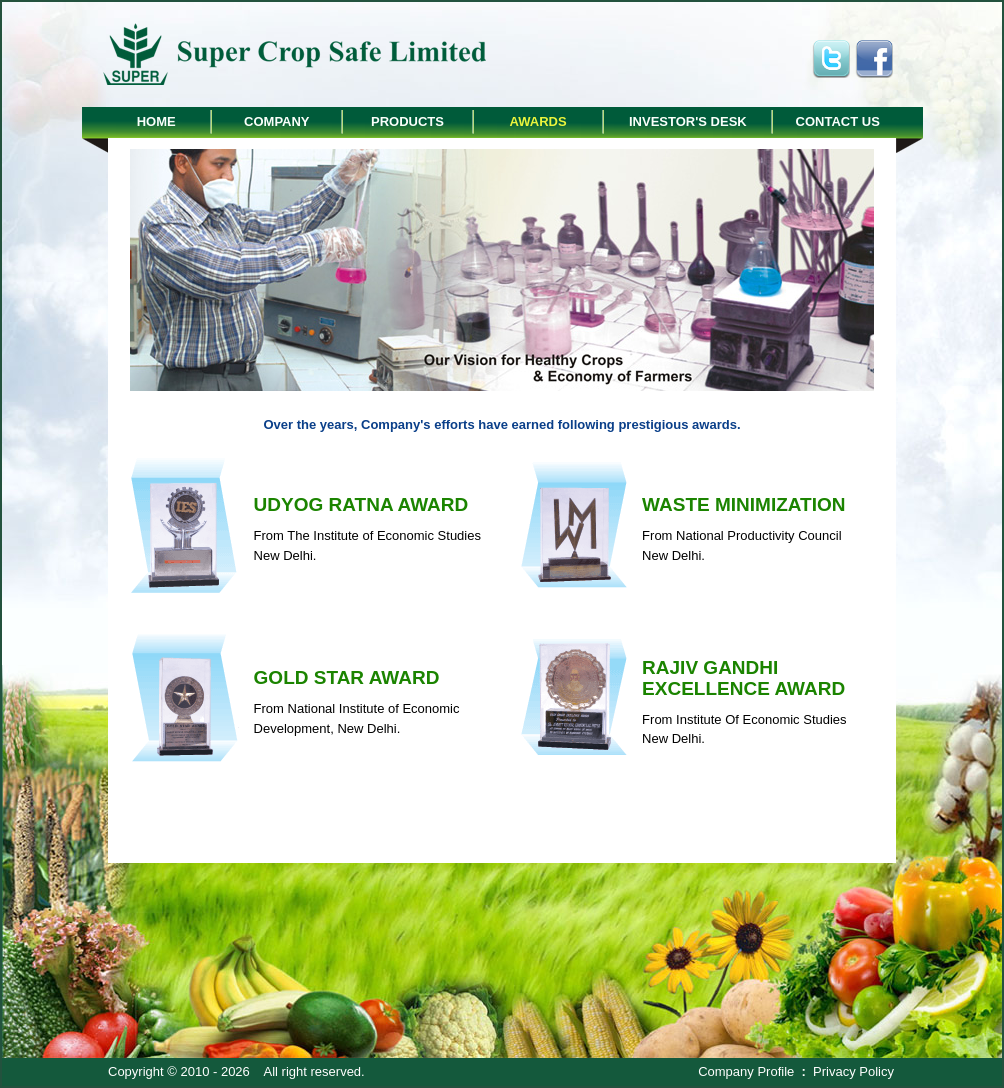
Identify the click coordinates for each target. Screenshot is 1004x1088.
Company (276, 121)
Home (156, 121)
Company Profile (746, 1071)
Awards (538, 121)
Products (407, 121)
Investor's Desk (688, 121)
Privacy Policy (853, 1071)
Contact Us (838, 121)
